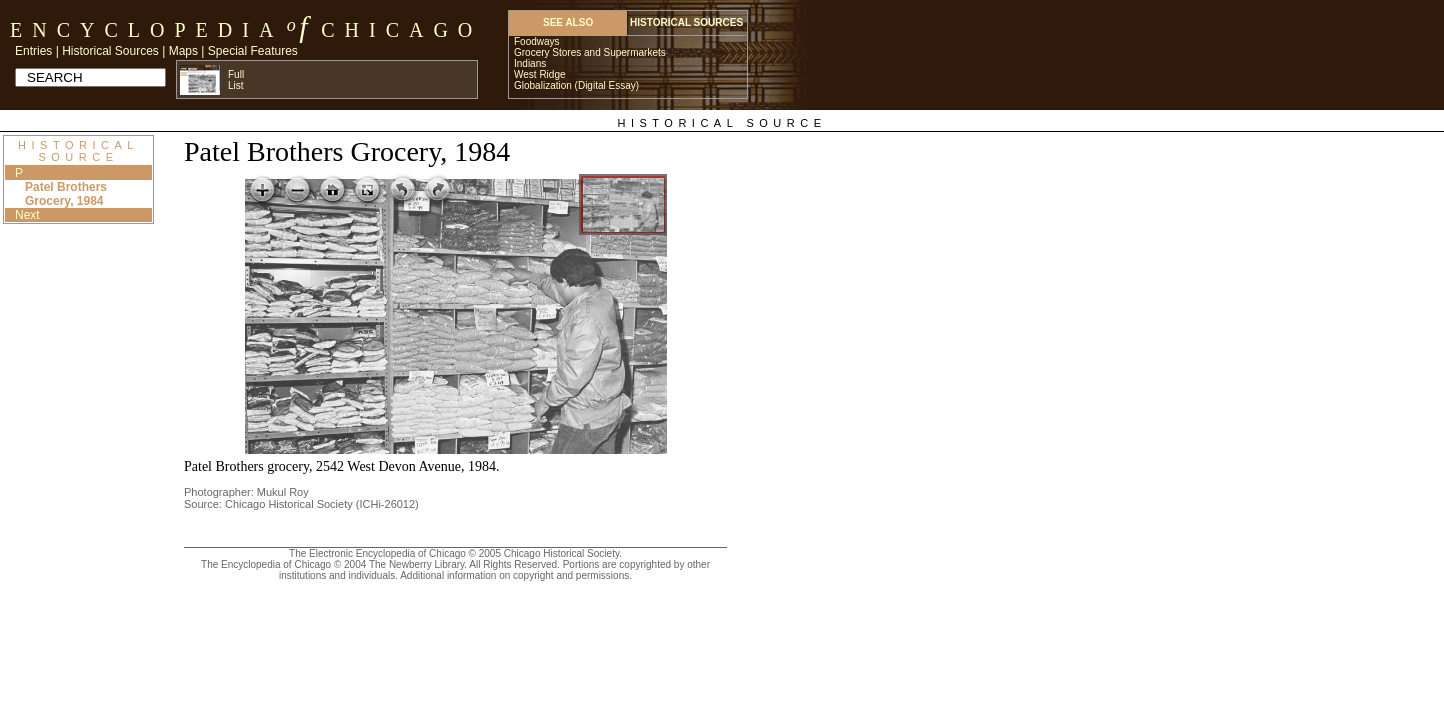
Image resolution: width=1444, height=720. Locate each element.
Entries (33, 51)
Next (27, 215)
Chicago (401, 30)
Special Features (253, 51)
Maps (183, 51)
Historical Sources (110, 51)
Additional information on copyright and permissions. (516, 575)
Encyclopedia (146, 30)
